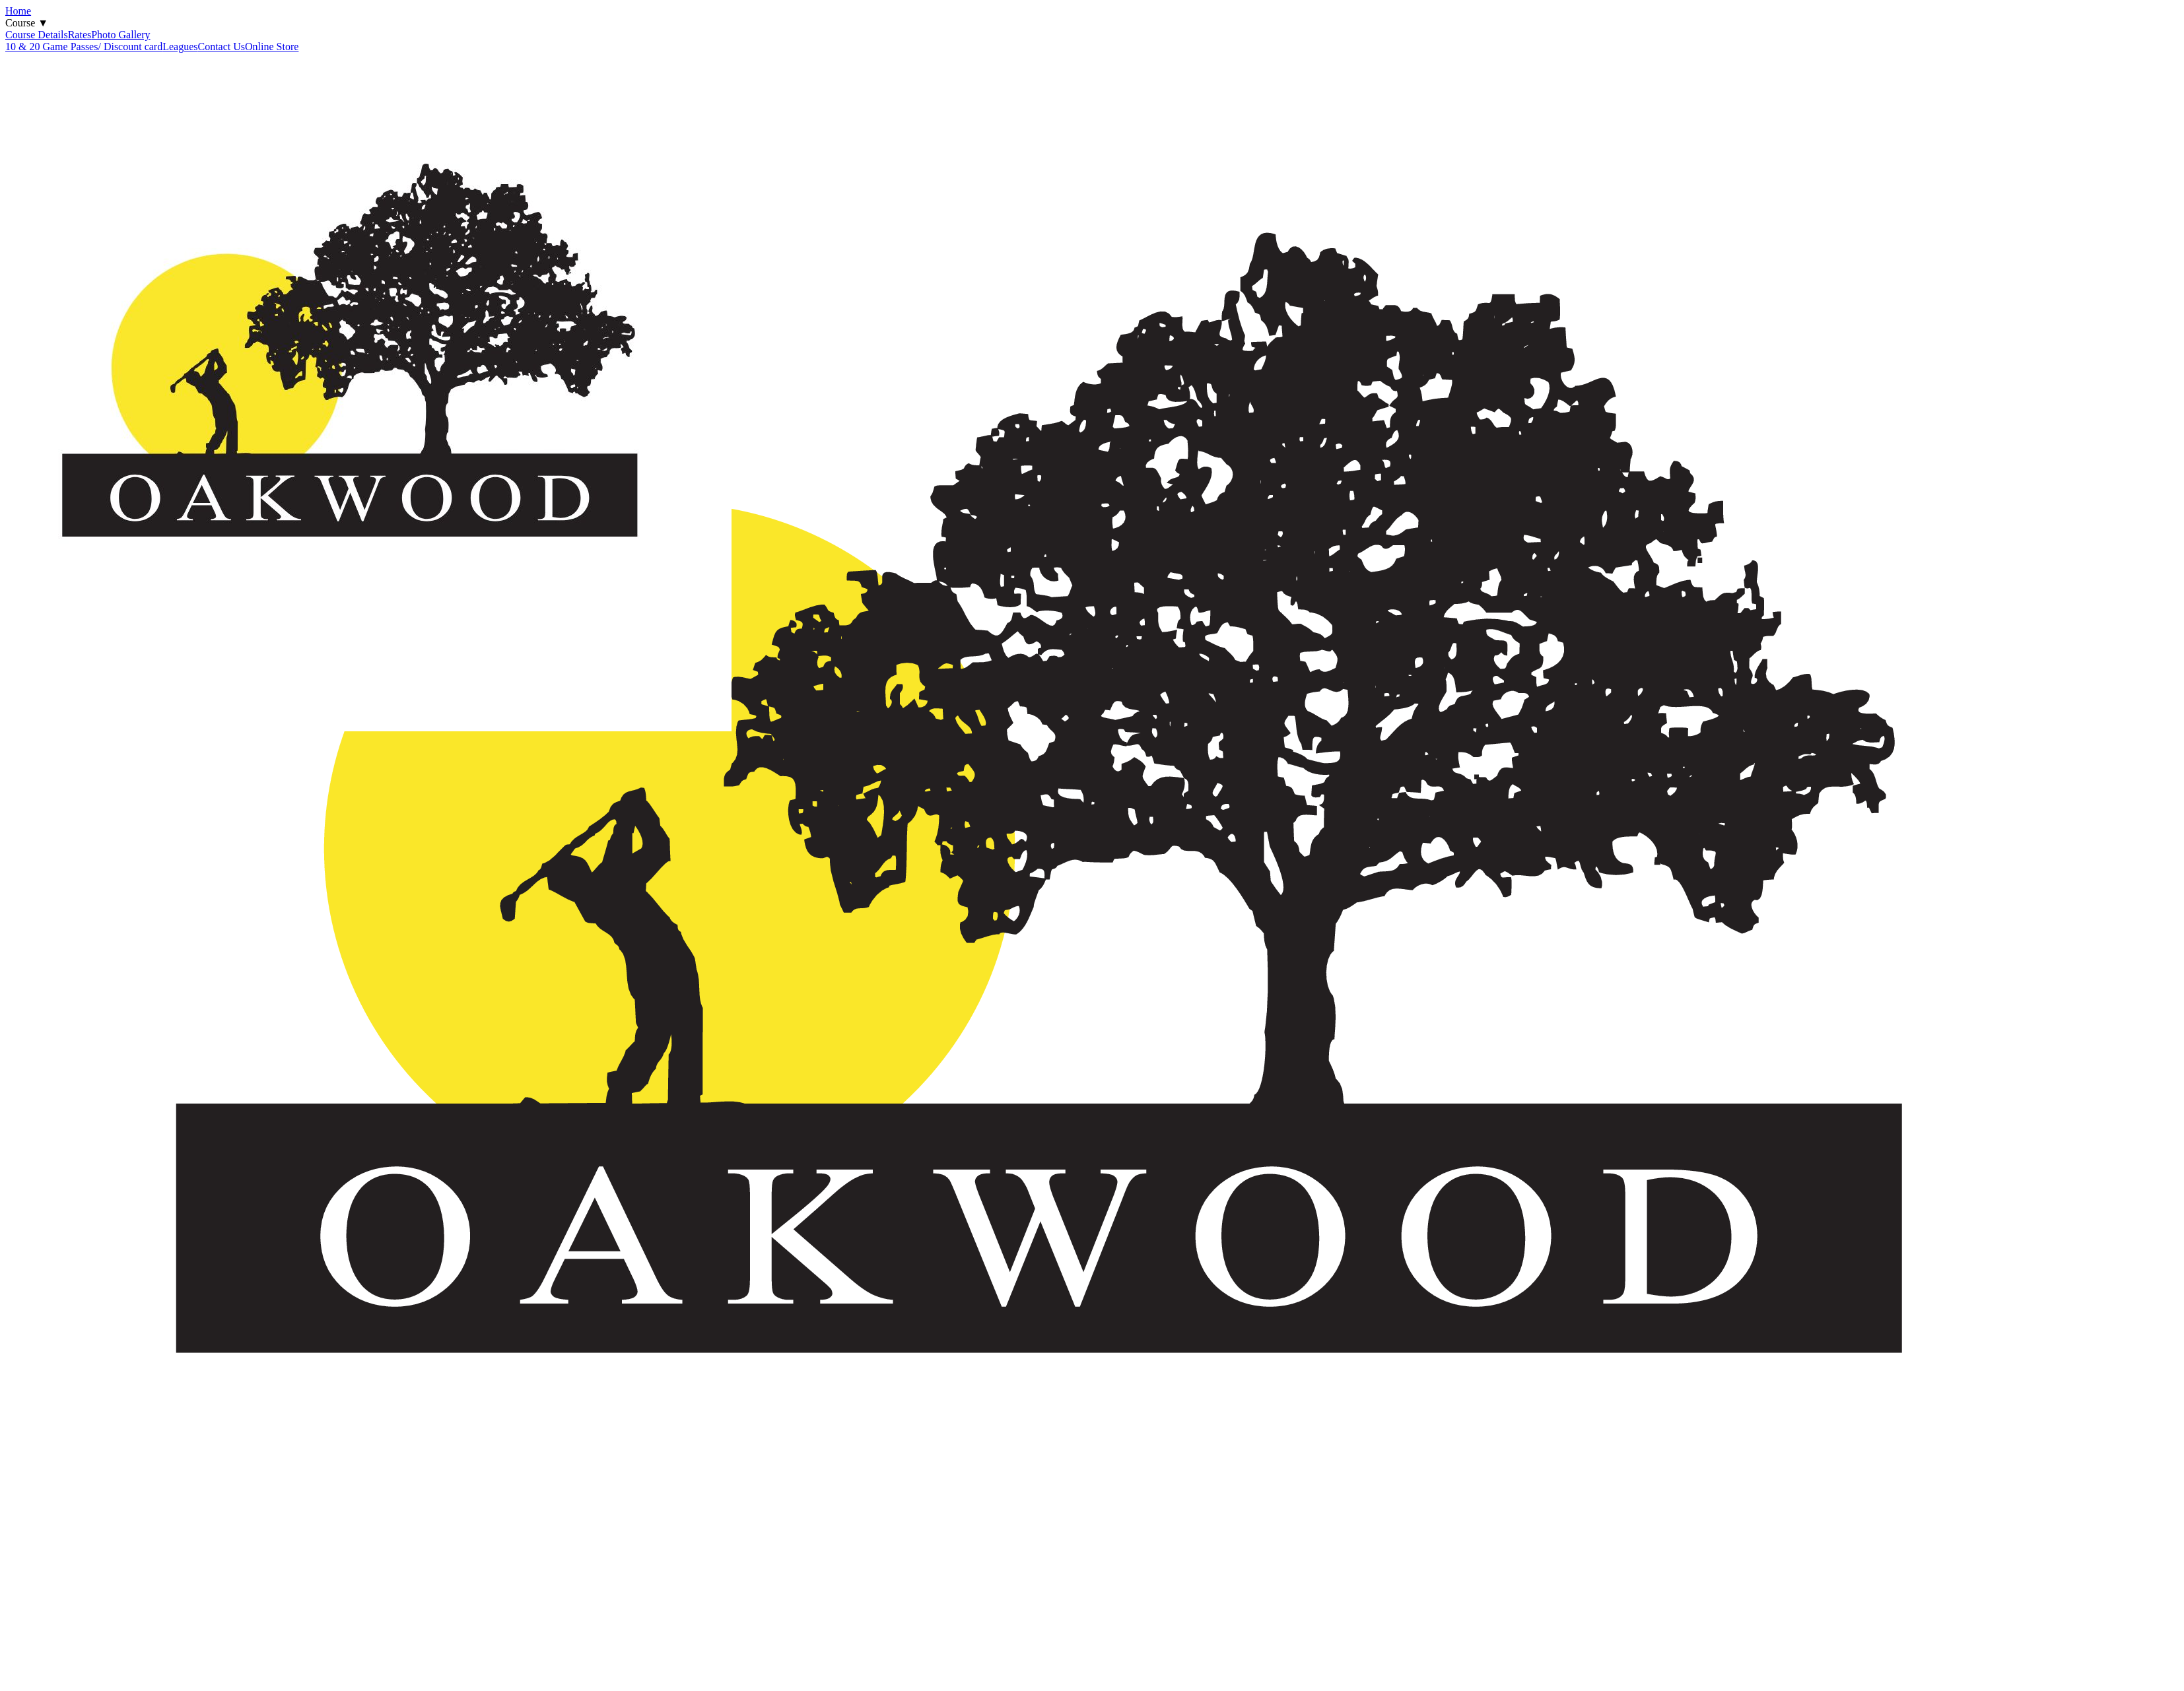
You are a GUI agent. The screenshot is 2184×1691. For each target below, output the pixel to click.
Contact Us (222, 46)
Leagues (179, 46)
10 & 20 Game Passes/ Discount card (83, 46)
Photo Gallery (120, 34)
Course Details (36, 34)
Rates (80, 34)
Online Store (271, 46)
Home (18, 11)
